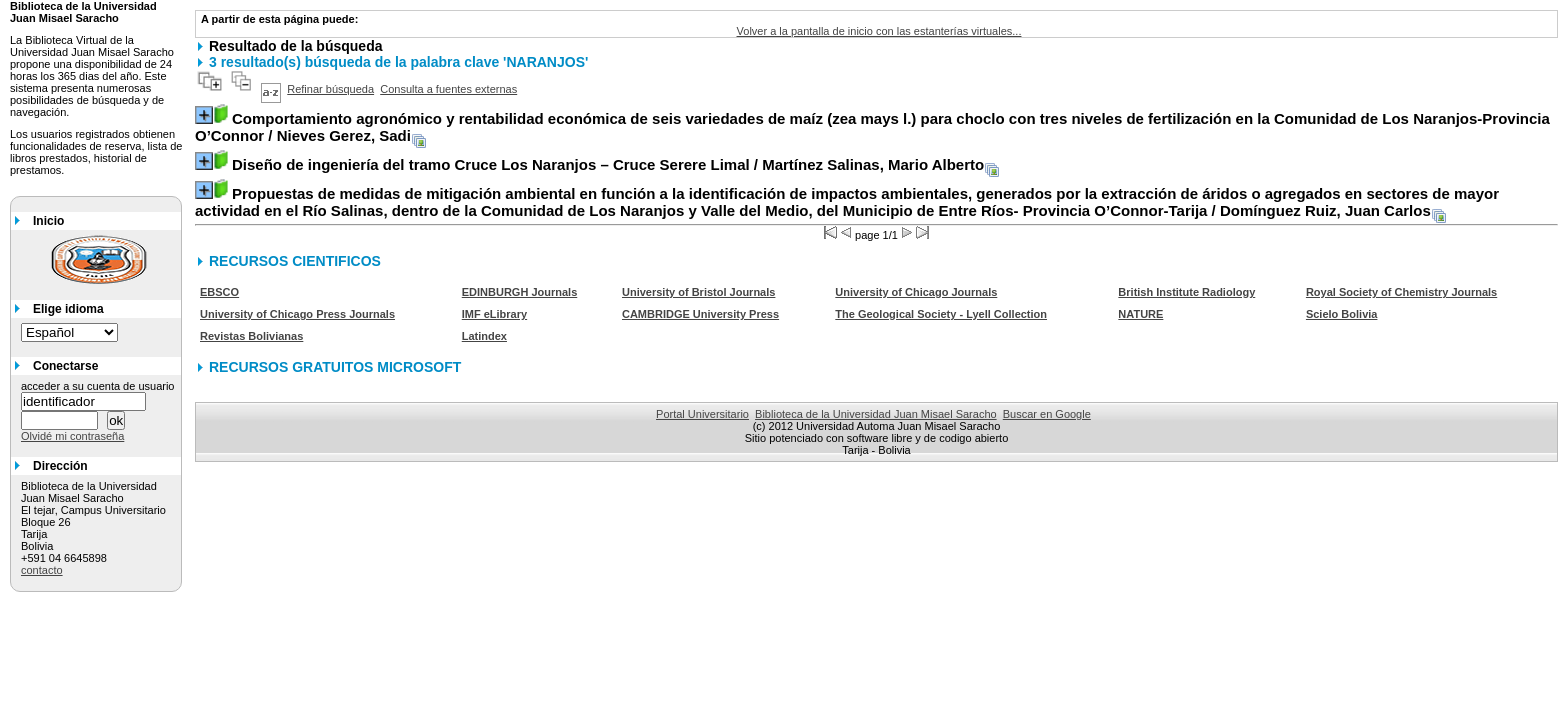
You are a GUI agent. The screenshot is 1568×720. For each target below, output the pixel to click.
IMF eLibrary (494, 314)
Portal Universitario (702, 414)
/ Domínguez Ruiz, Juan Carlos (847, 202)
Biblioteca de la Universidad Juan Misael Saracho (876, 414)
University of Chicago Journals (916, 292)
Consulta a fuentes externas (448, 89)
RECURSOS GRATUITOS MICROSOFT (335, 367)
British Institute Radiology (1186, 292)
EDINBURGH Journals (520, 292)
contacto (42, 570)
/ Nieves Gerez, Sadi (872, 127)
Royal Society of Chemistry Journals (1401, 292)
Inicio (48, 221)
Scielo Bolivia (1342, 314)
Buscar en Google (1047, 414)
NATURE (1140, 314)
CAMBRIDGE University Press (700, 314)
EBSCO (219, 292)
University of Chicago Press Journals (297, 314)
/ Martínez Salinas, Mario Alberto (608, 164)
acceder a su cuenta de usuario (98, 386)
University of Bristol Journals (698, 292)
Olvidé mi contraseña (72, 436)
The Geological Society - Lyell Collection (941, 314)
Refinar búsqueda (330, 89)
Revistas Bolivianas (251, 336)
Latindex (484, 336)
